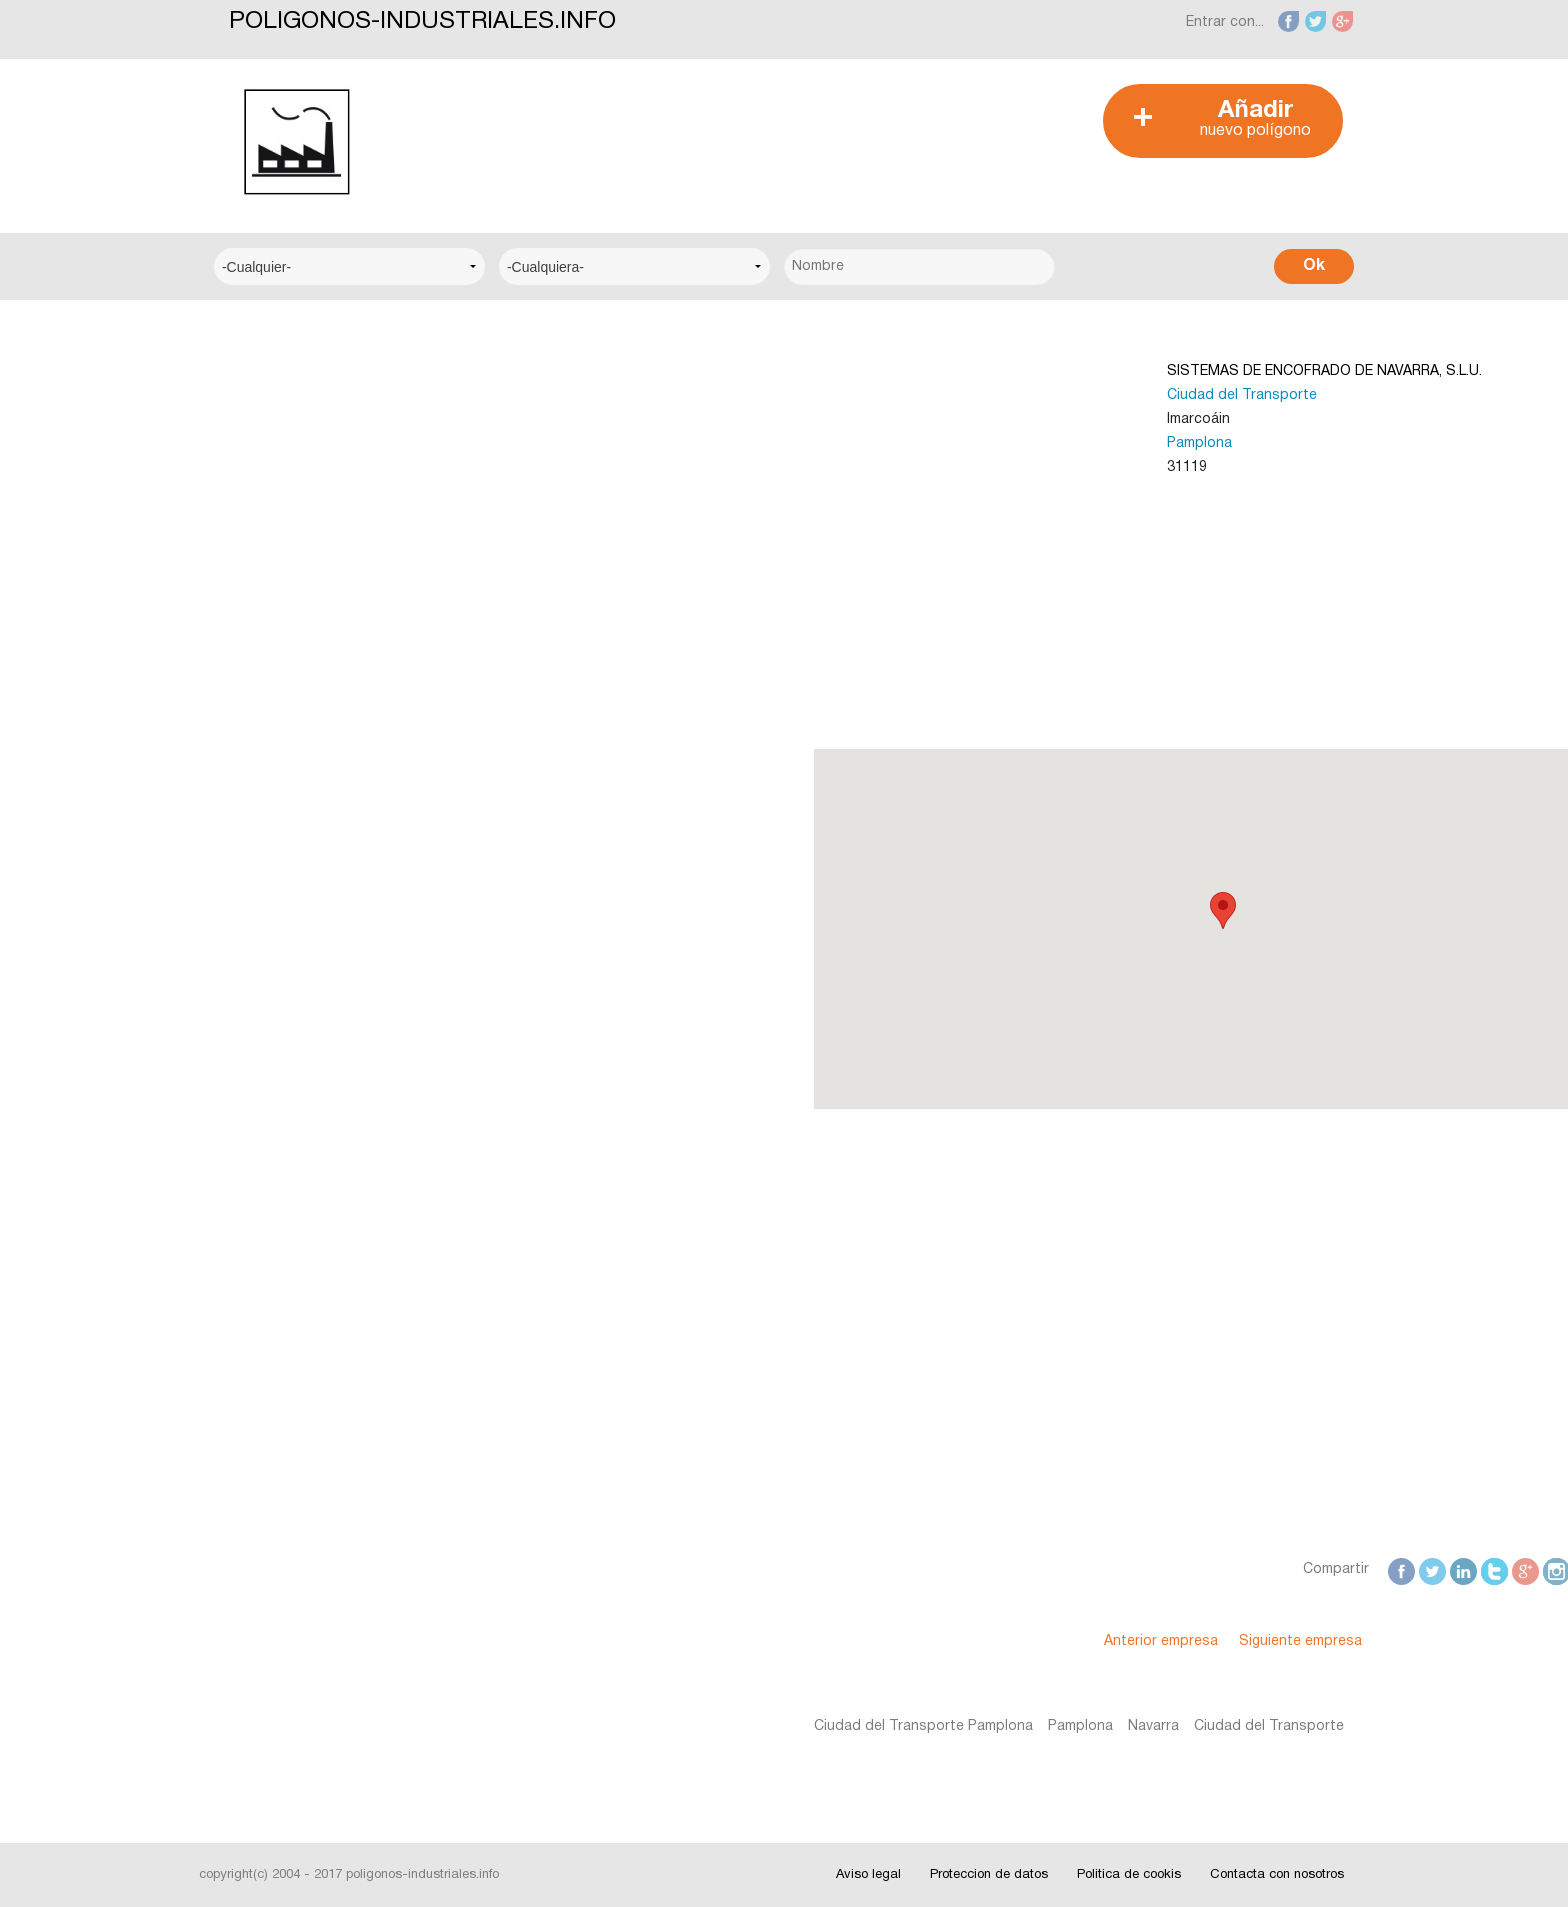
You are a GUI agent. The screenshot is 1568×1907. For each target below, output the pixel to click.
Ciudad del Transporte (950, 395)
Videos (254, 1278)
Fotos (251, 1217)
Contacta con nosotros (1277, 1875)
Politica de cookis (1129, 1875)
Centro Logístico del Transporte (338, 452)
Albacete (260, 816)
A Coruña (261, 755)
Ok (1314, 266)
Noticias (258, 1095)
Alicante (257, 877)
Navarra (860, 1726)
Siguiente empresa (1008, 1641)
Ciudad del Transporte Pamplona (630, 1726)
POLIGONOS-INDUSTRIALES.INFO (422, 22)
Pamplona (907, 443)
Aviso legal (868, 1875)
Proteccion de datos (989, 1875)
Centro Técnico (283, 574)
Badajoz (258, 938)
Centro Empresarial (294, 391)
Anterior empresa (869, 1641)
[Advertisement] (773, 129)
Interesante (269, 1156)
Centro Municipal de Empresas (332, 513)
